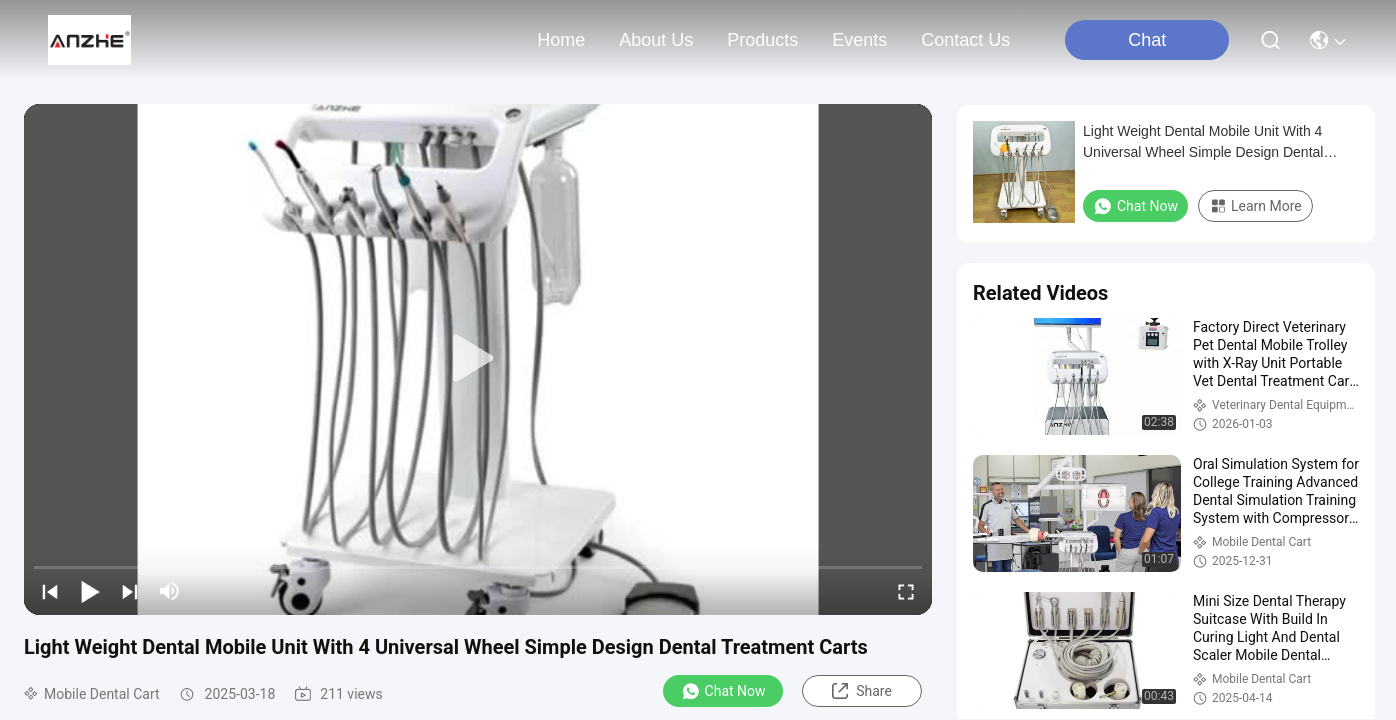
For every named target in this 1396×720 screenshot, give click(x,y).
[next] (130, 591)
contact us (965, 40)
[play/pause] (90, 591)
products (762, 40)
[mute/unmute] (170, 591)
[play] (478, 359)
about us (656, 40)
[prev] (50, 591)
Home (561, 40)
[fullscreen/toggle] (906, 591)
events (859, 40)
